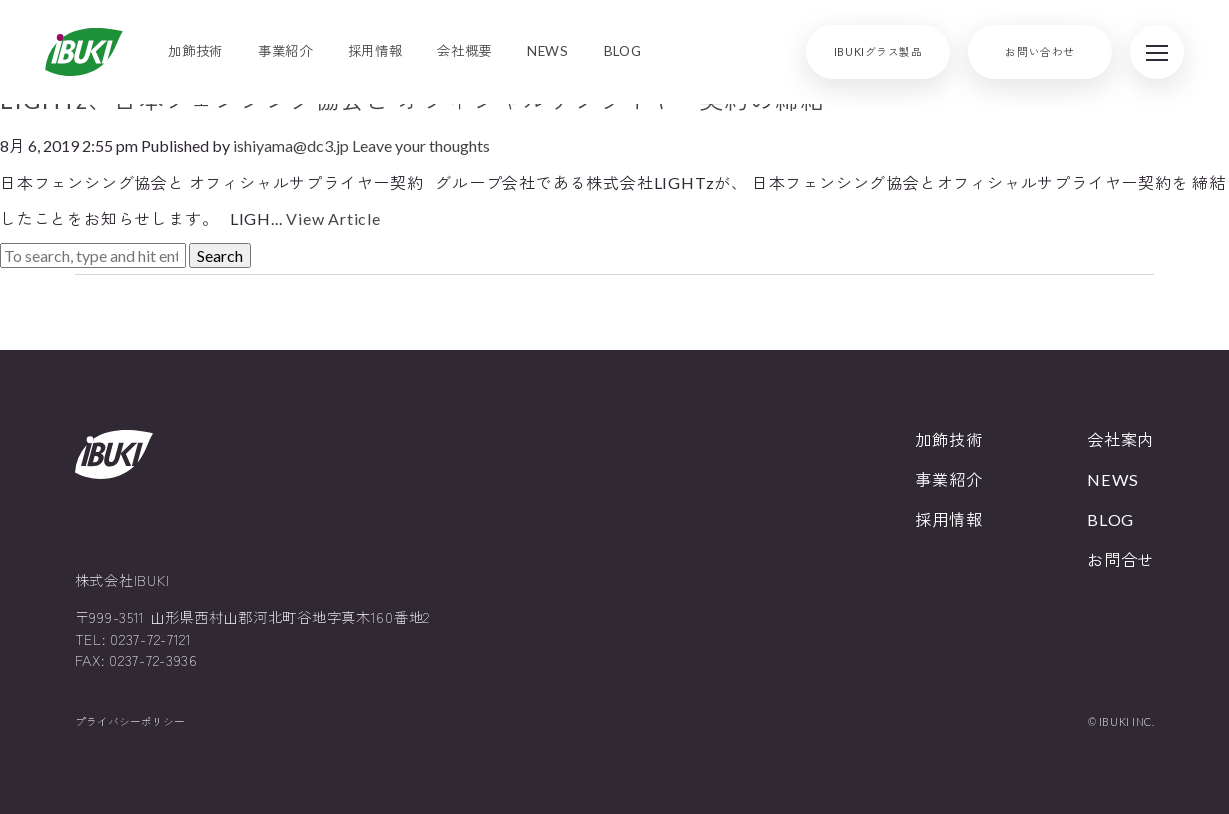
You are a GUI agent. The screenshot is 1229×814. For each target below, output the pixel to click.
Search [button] (220, 255)
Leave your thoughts (421, 145)
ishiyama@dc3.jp (291, 145)
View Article (333, 218)
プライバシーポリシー (130, 721)
